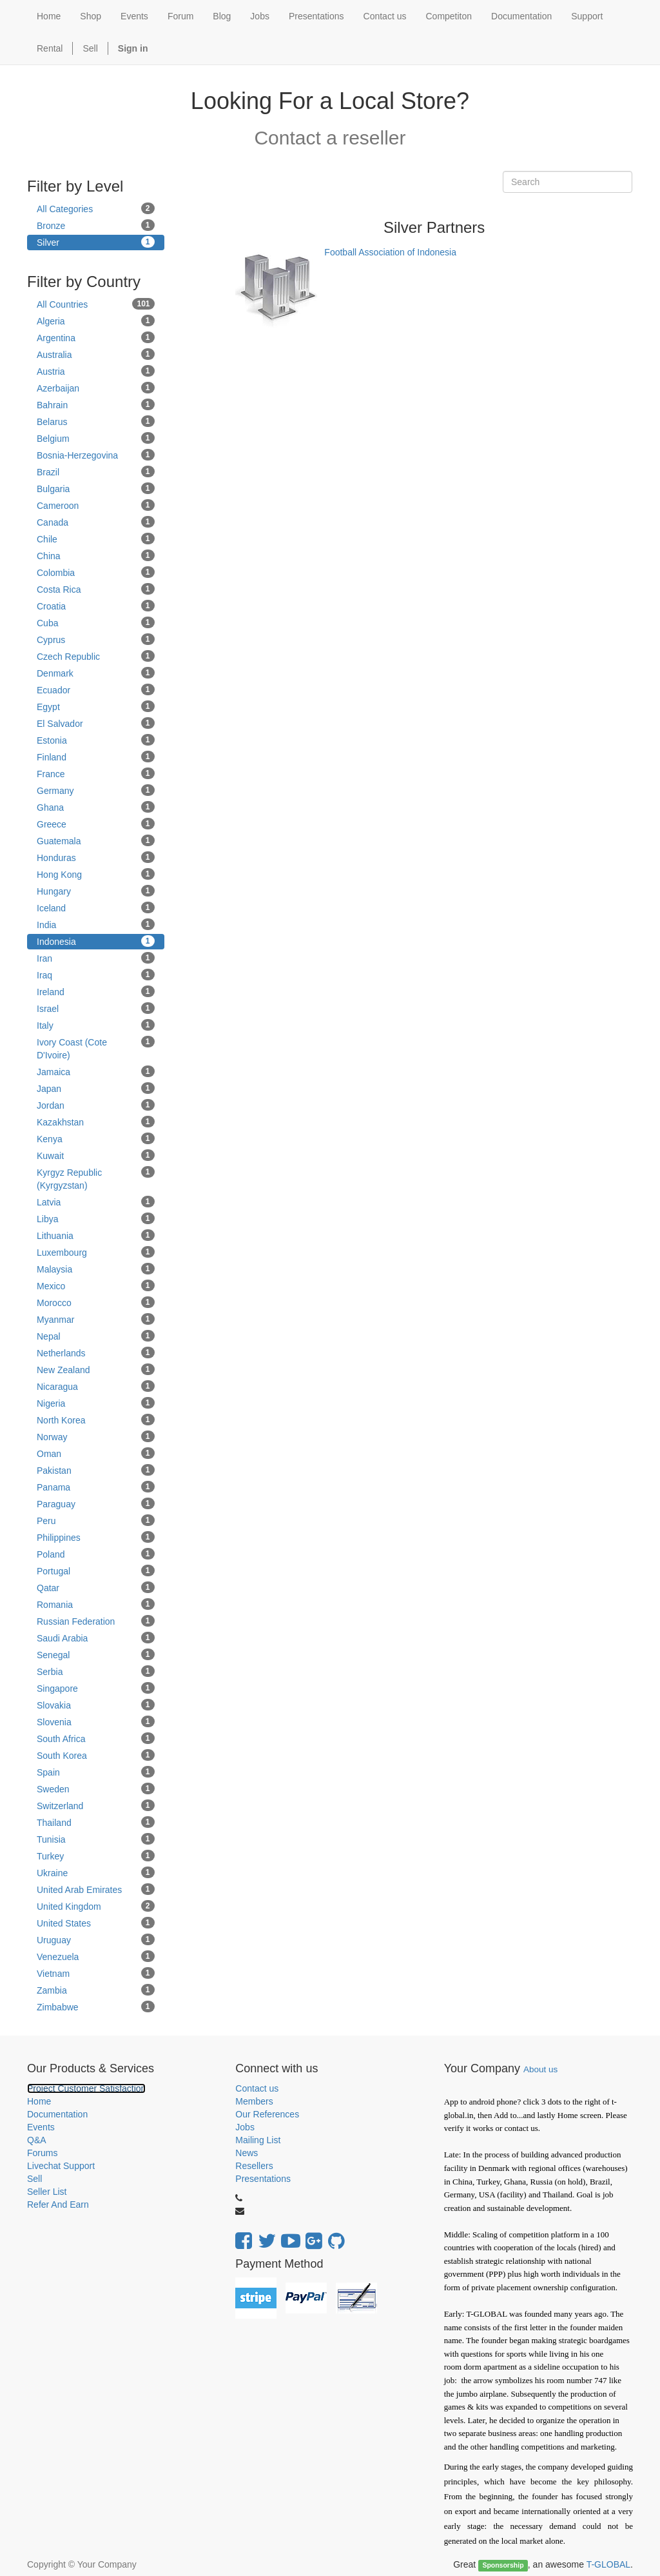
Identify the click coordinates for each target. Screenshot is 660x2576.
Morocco (96, 1302)
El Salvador (96, 723)
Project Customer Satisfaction (86, 2088)
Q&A (36, 2140)
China (96, 555)
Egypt (96, 706)
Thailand (96, 1822)
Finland (96, 756)
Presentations (263, 2179)
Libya (96, 1218)
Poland (96, 1554)
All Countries (96, 304)
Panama (96, 1486)
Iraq (96, 974)
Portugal (96, 1570)
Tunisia (96, 1839)
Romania (96, 1604)
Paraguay (96, 1503)
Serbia (96, 1671)
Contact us (256, 2088)
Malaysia (96, 1268)
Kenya (96, 1138)
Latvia (96, 1201)
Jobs (245, 2127)
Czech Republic (96, 656)
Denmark (96, 673)
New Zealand (96, 1369)
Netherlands (96, 1352)
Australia (96, 354)
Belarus (96, 421)
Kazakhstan (96, 1121)
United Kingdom (96, 1906)
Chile (96, 538)
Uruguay (96, 1939)
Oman (96, 1453)
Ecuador (96, 689)
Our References (267, 2114)
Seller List (46, 2191)
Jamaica (96, 1071)
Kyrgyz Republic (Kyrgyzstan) (96, 1178)
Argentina (96, 337)
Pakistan (96, 1470)
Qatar (96, 1587)
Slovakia (96, 1704)
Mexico (96, 1285)
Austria (96, 371)
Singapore (96, 1688)
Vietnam (96, 1973)
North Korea (96, 1419)
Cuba (96, 622)
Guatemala (96, 840)
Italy (96, 1025)
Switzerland (96, 1805)
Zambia (96, 1990)
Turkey (96, 1855)
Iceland (96, 907)
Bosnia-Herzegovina (96, 455)
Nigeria (96, 1403)
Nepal (96, 1336)
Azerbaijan (96, 387)
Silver (96, 242)
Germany (96, 790)
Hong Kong (96, 874)
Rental (50, 48)
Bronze (96, 225)
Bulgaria (96, 488)
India (96, 924)
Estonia (96, 740)
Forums (42, 2153)
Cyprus (96, 639)
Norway (96, 1436)
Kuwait (96, 1155)
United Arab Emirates (96, 1889)
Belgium (96, 438)
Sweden (96, 1788)
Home (39, 2101)
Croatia (96, 605)
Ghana (96, 807)
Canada (96, 522)
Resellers (254, 2166)
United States (96, 1922)
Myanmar (96, 1319)
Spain (96, 1772)
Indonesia (96, 941)
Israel (96, 1008)
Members (254, 2101)
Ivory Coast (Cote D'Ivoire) (96, 1048)
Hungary (96, 891)
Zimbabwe (96, 2006)
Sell (89, 48)
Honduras (96, 857)
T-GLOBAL (608, 2564)
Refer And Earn (58, 2204)
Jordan (96, 1105)
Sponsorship (502, 2565)
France (96, 773)
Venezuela (96, 1956)
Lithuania (96, 1235)
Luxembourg (96, 1252)
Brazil (96, 471)
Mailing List (257, 2140)
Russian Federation (96, 1621)
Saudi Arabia (96, 1637)
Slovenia (96, 1721)
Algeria (96, 320)
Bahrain (96, 404)
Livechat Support (61, 2166)
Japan (96, 1088)
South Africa (96, 1738)
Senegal (96, 1654)
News (246, 2153)
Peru (96, 1520)
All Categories (96, 208)
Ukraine (96, 1872)
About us (540, 2069)
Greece (96, 823)
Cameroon (96, 505)
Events (41, 2127)
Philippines (96, 1537)
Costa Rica (96, 589)
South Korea (96, 1755)
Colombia (96, 572)
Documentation (57, 2114)
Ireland (96, 991)
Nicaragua (96, 1386)
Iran (96, 958)
